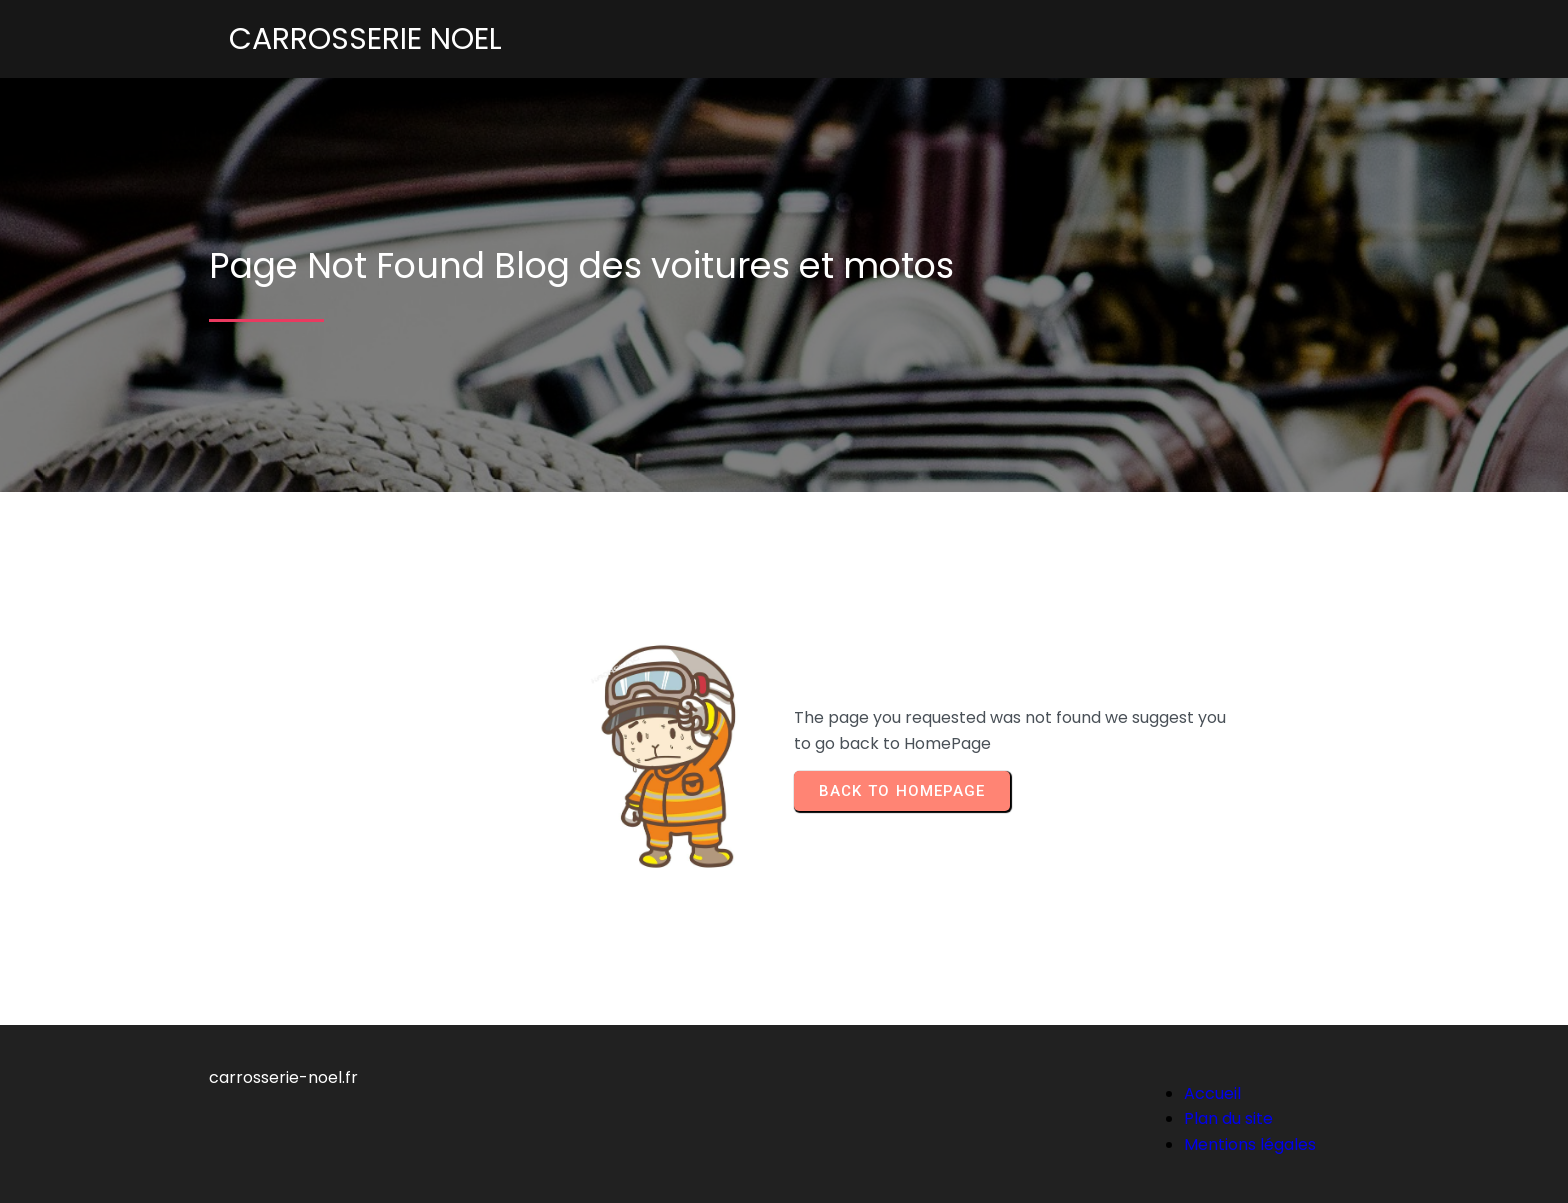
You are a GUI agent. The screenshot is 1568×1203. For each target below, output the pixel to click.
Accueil (1212, 1093)
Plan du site (1228, 1118)
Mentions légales (1250, 1144)
